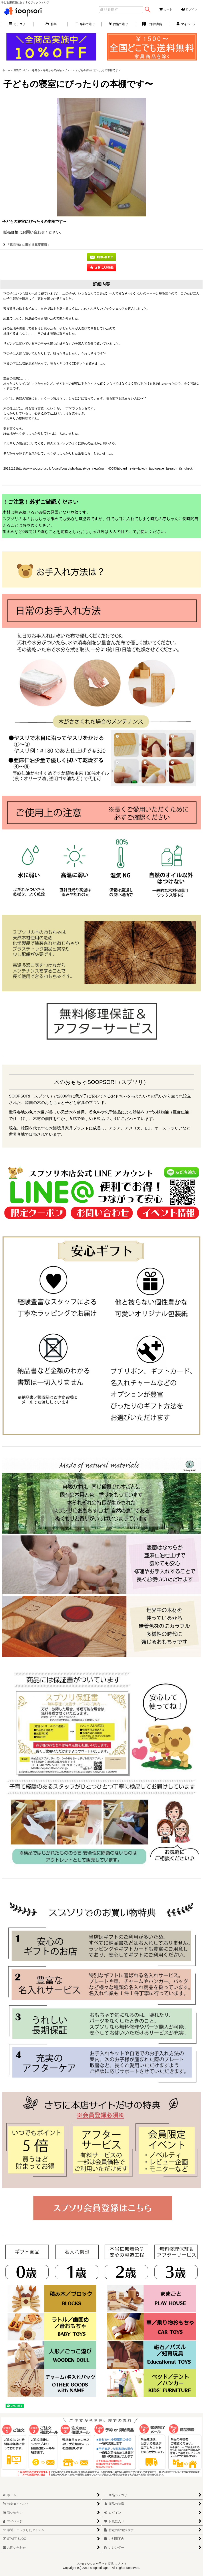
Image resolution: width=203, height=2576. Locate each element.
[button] (101, 267)
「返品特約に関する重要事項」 (26, 244)
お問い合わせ (33, 232)
